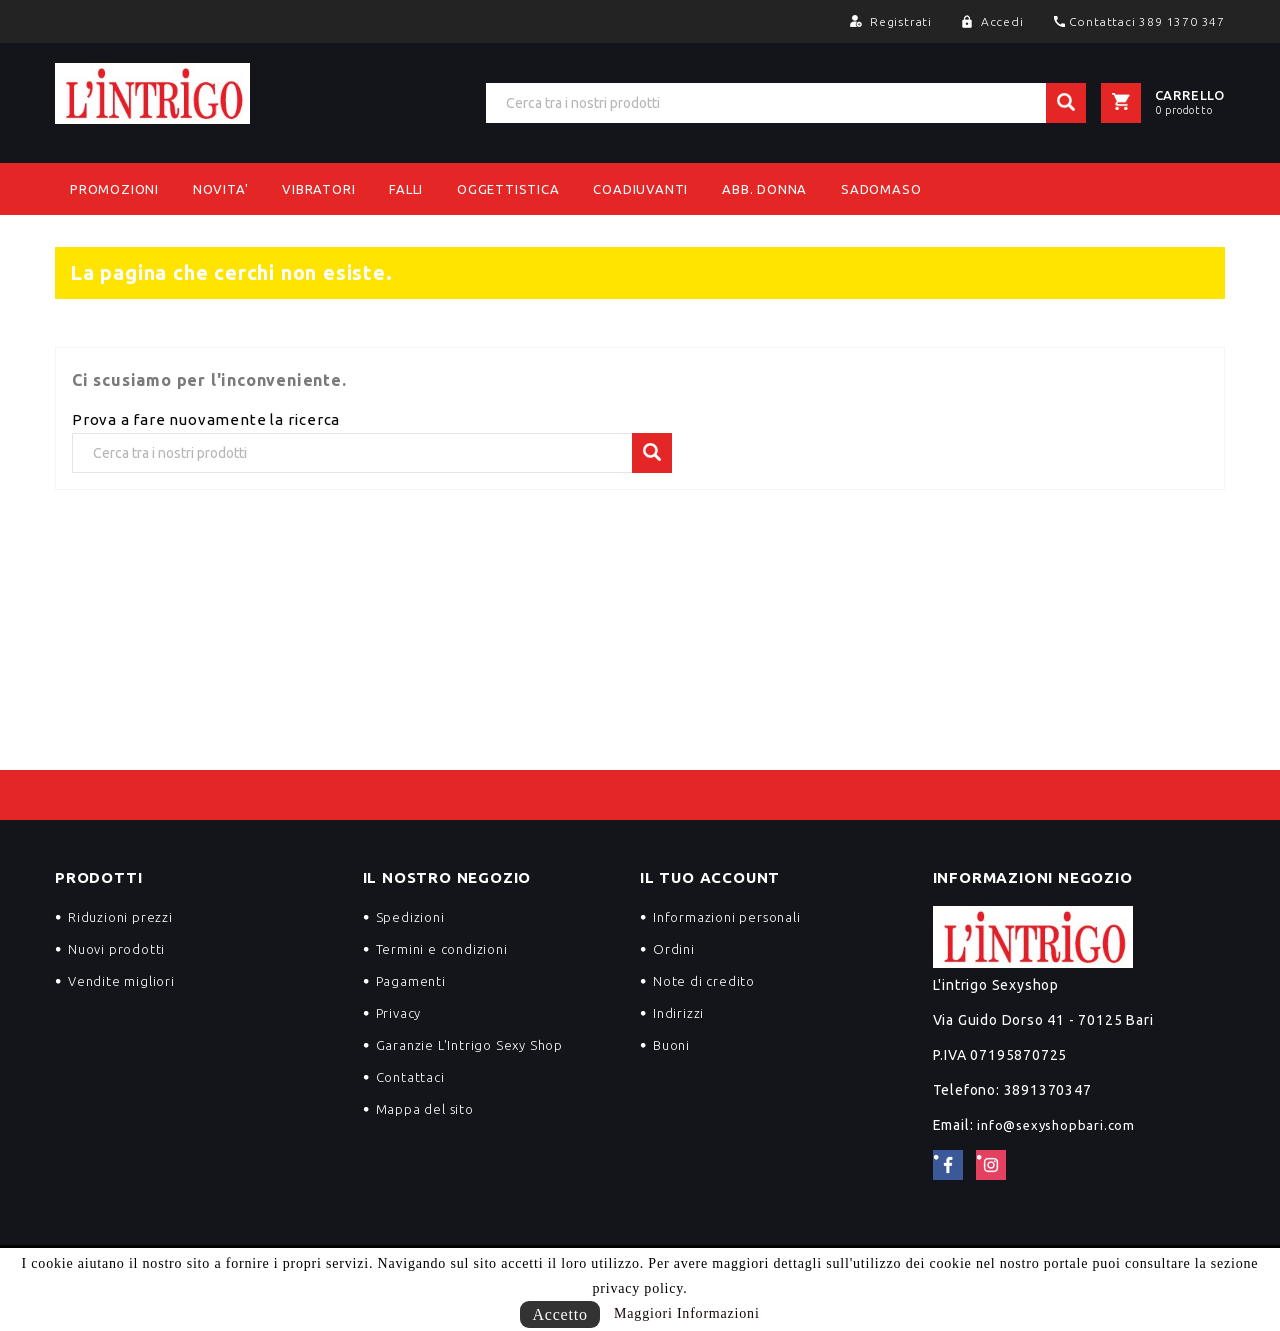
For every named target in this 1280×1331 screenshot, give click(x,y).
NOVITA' (221, 189)
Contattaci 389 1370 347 (1147, 21)
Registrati (903, 21)
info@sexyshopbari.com (1056, 1125)
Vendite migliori (121, 981)
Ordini (674, 949)
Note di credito (704, 981)
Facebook (948, 1165)
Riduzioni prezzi (120, 917)
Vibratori (318, 189)
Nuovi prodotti (116, 949)
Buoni (671, 1045)
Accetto (559, 1314)
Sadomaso (881, 189)
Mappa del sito (425, 1109)
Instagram (991, 1165)
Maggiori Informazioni (687, 1313)
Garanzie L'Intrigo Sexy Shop (469, 1045)
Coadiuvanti (640, 189)
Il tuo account (710, 877)
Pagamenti (411, 981)
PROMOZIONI (114, 189)
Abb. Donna (764, 189)
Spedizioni (410, 917)
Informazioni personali (727, 917)
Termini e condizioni (442, 949)
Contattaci (410, 1077)
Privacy (399, 1013)
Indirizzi (678, 1013)
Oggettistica (508, 189)
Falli (406, 189)
